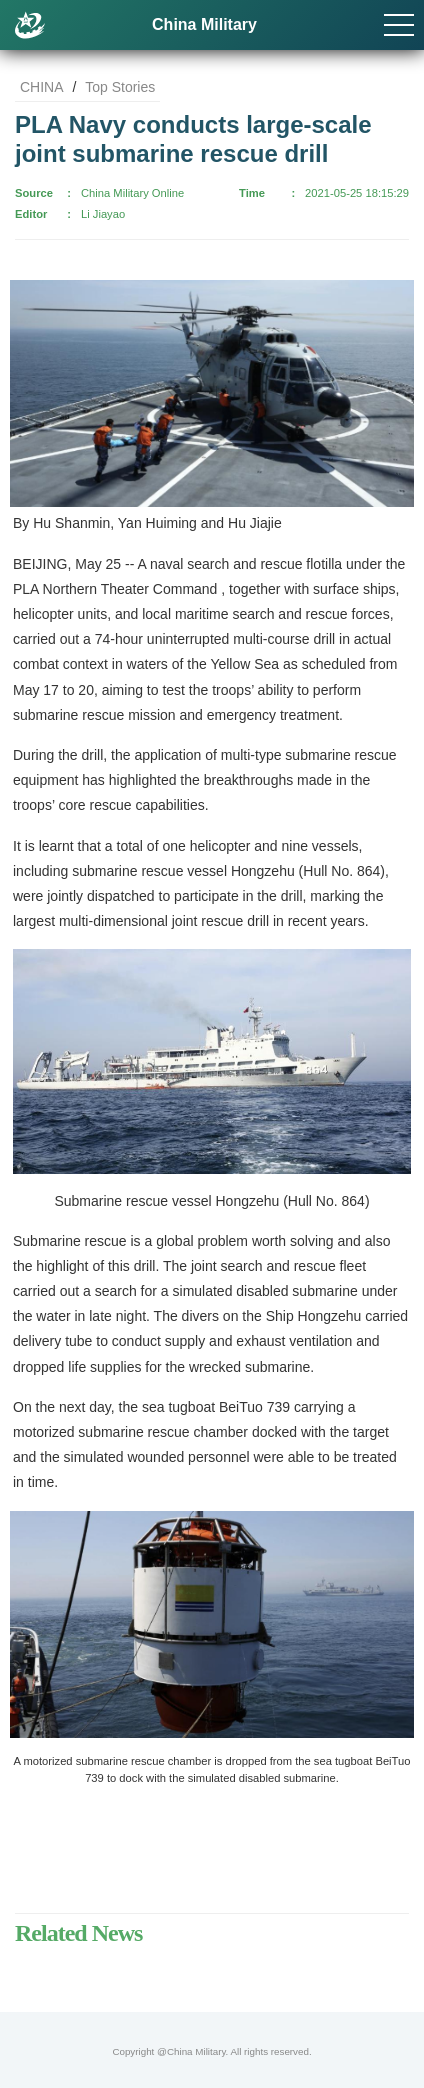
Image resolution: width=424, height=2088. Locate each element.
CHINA (42, 87)
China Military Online (132, 193)
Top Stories (120, 87)
